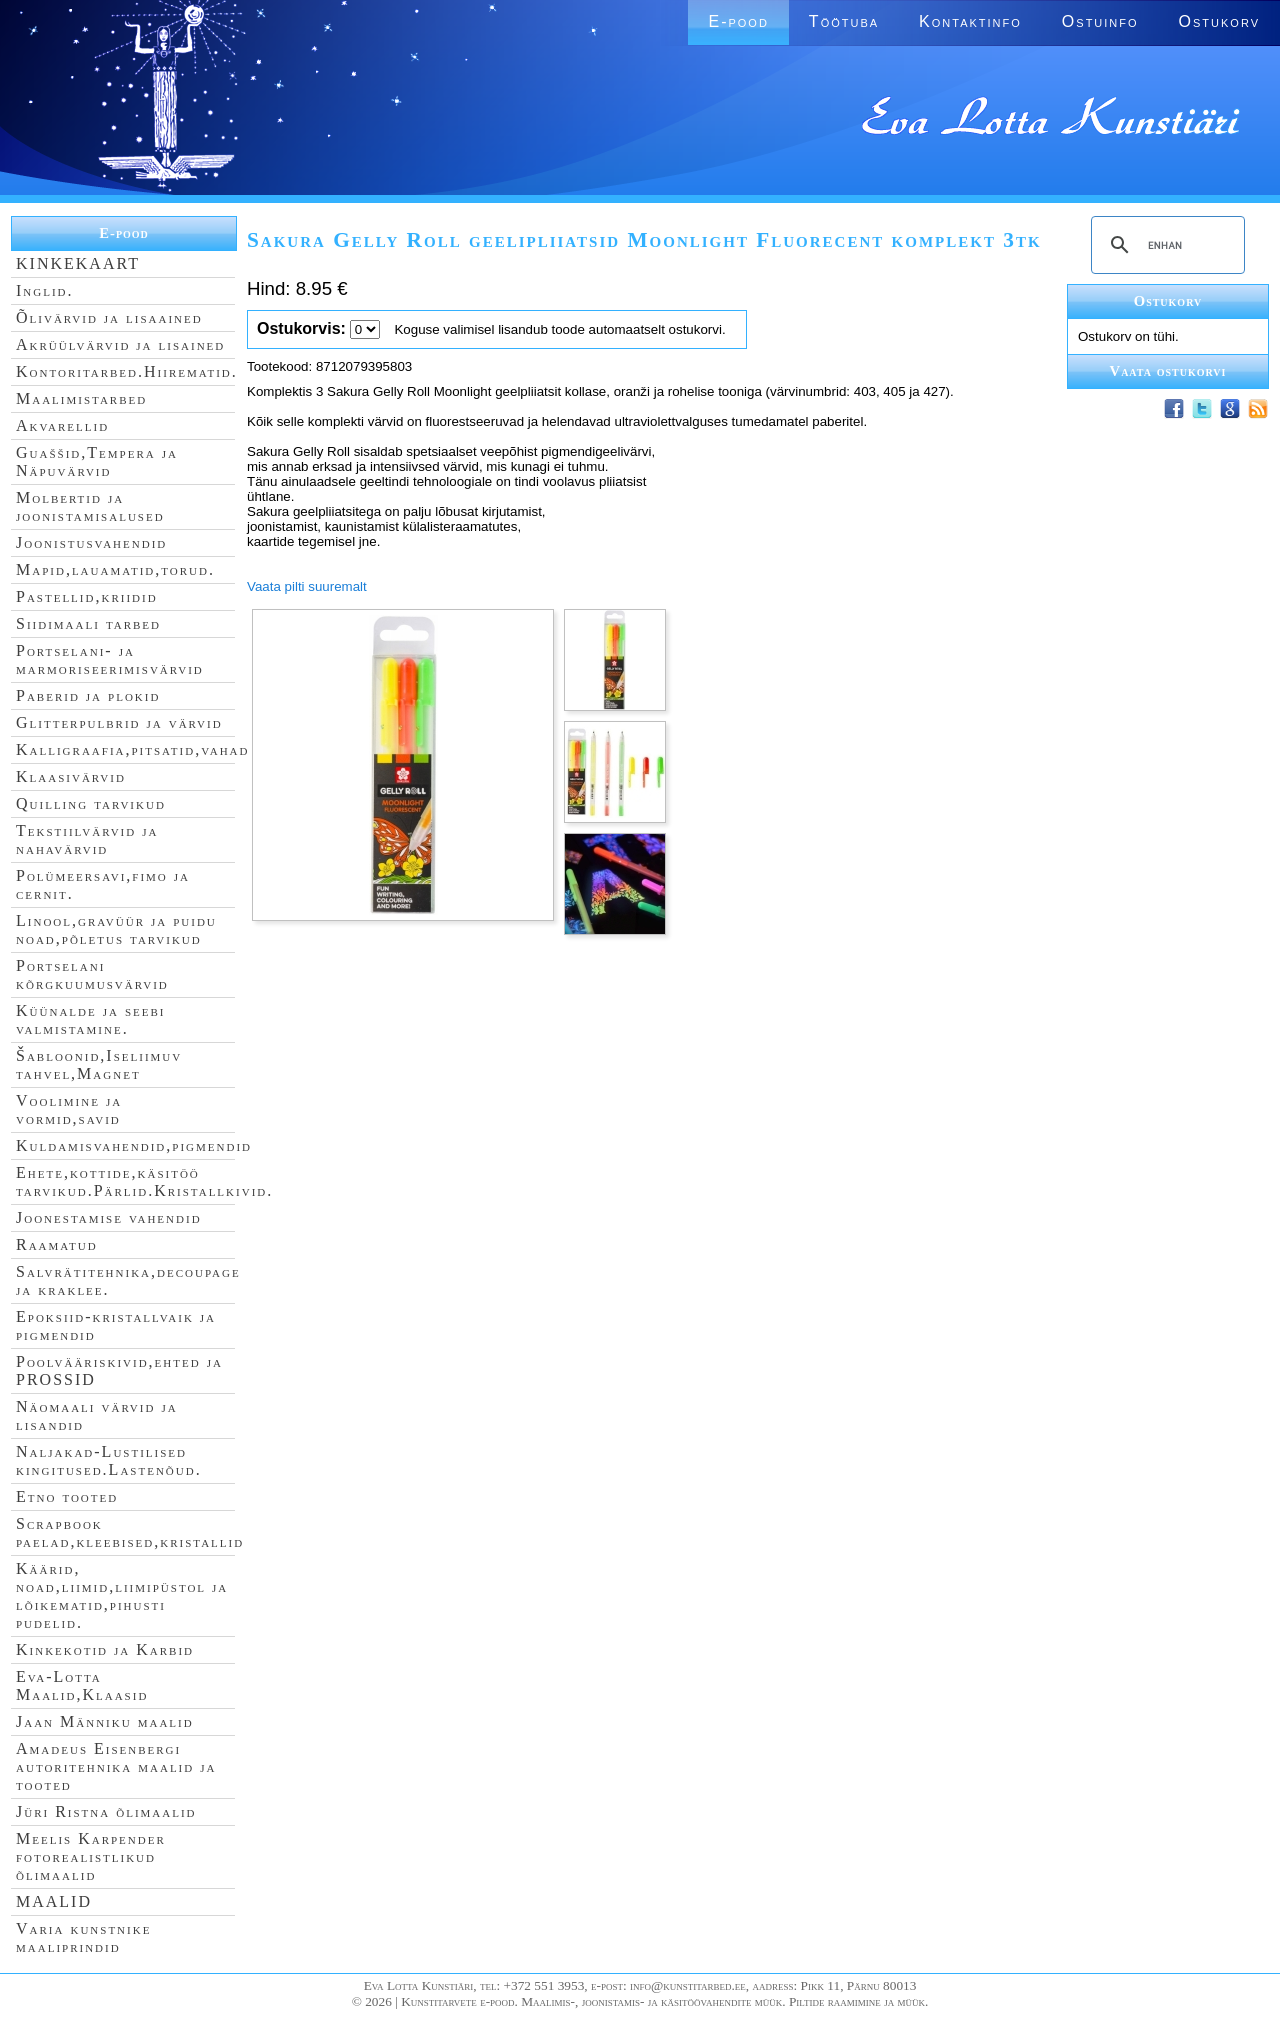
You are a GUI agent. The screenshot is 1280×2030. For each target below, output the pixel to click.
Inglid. (45, 290)
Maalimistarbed (81, 398)
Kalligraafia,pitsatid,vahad (132, 749)
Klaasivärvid (71, 776)
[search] (1165, 245)
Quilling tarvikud (91, 803)
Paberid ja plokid (88, 695)
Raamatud (57, 1244)
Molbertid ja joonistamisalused (90, 506)
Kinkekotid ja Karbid (105, 1649)
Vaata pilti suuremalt (307, 586)
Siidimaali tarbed (88, 623)
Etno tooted (67, 1496)
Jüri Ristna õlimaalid (106, 1811)
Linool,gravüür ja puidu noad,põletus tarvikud (116, 929)
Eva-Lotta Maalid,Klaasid (82, 1685)
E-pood (738, 21)
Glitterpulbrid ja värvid (119, 722)
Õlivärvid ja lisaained (109, 317)
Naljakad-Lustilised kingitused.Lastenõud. (109, 1460)
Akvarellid (62, 425)
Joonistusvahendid (91, 542)
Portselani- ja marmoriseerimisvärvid (110, 659)
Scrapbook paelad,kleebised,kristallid (130, 1532)
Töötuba (844, 21)
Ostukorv (1219, 21)
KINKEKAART (78, 263)
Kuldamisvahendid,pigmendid (134, 1145)
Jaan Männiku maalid (105, 1721)
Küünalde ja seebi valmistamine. (91, 1019)
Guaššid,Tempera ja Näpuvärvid (97, 461)
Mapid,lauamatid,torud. (115, 569)
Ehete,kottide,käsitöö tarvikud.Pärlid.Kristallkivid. (144, 1181)
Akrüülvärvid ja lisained (120, 344)
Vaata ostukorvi (1168, 371)
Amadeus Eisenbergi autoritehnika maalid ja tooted (116, 1766)
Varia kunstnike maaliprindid (83, 1937)
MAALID (54, 1901)
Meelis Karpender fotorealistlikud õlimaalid (91, 1856)
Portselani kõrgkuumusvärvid (92, 974)
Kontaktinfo (970, 21)
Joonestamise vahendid (109, 1217)
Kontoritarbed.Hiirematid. (127, 371)
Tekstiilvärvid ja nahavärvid (87, 839)
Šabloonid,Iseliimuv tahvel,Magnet (99, 1064)
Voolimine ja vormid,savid (69, 1109)
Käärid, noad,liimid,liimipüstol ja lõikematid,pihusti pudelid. (122, 1595)
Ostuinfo (1100, 21)
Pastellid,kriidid (87, 596)
